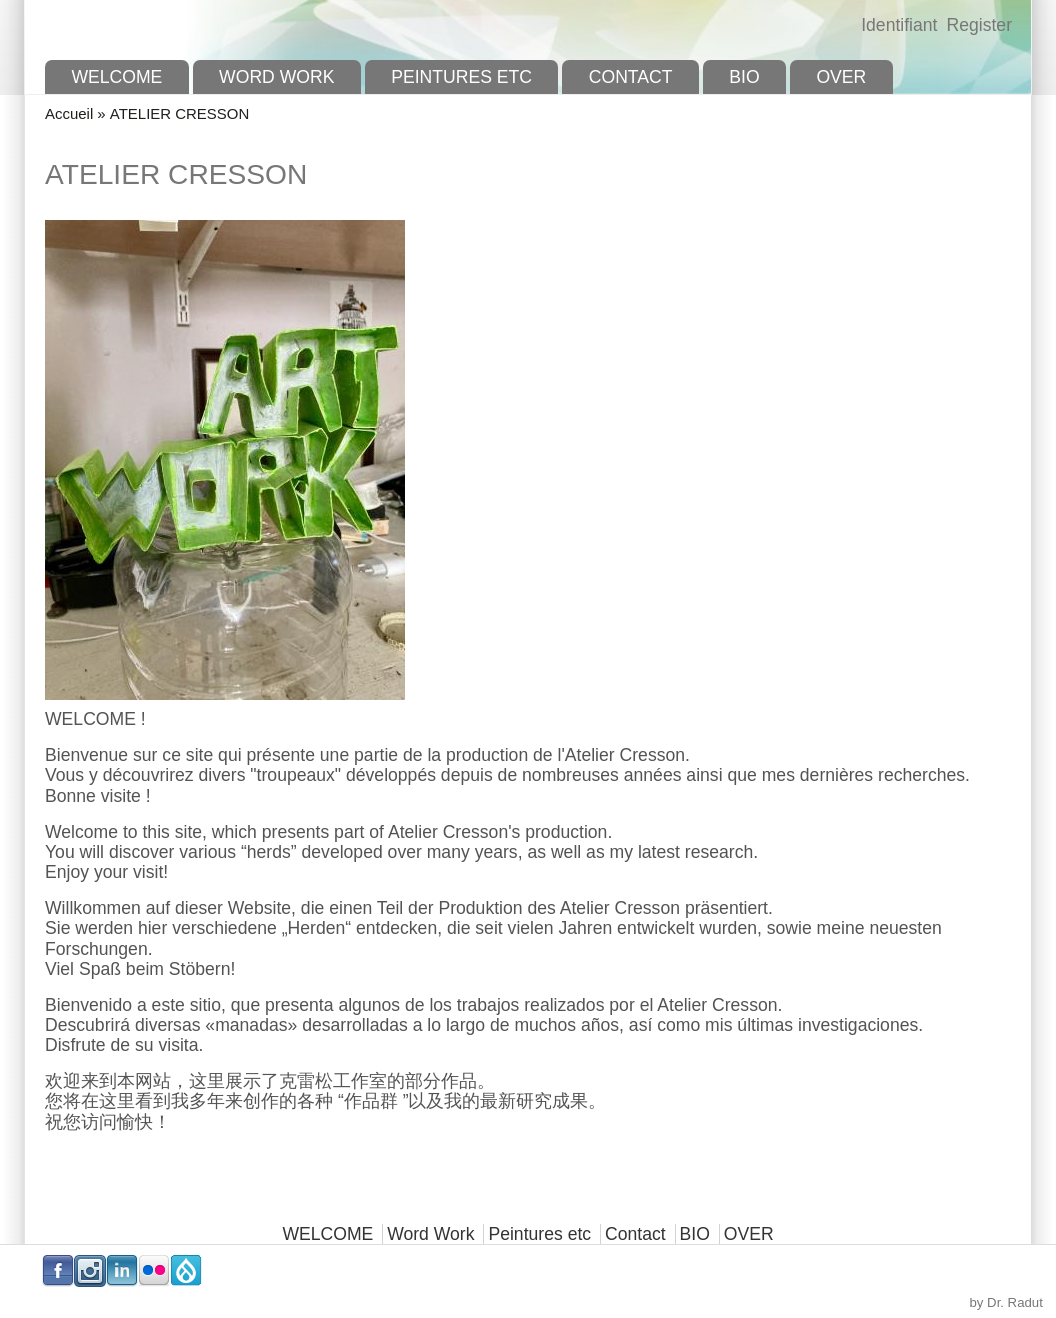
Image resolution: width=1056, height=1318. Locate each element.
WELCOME (116, 77)
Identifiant (899, 25)
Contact (631, 77)
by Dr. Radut (1006, 1302)
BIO (744, 77)
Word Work (276, 77)
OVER (841, 77)
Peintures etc (461, 77)
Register (979, 25)
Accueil (69, 113)
